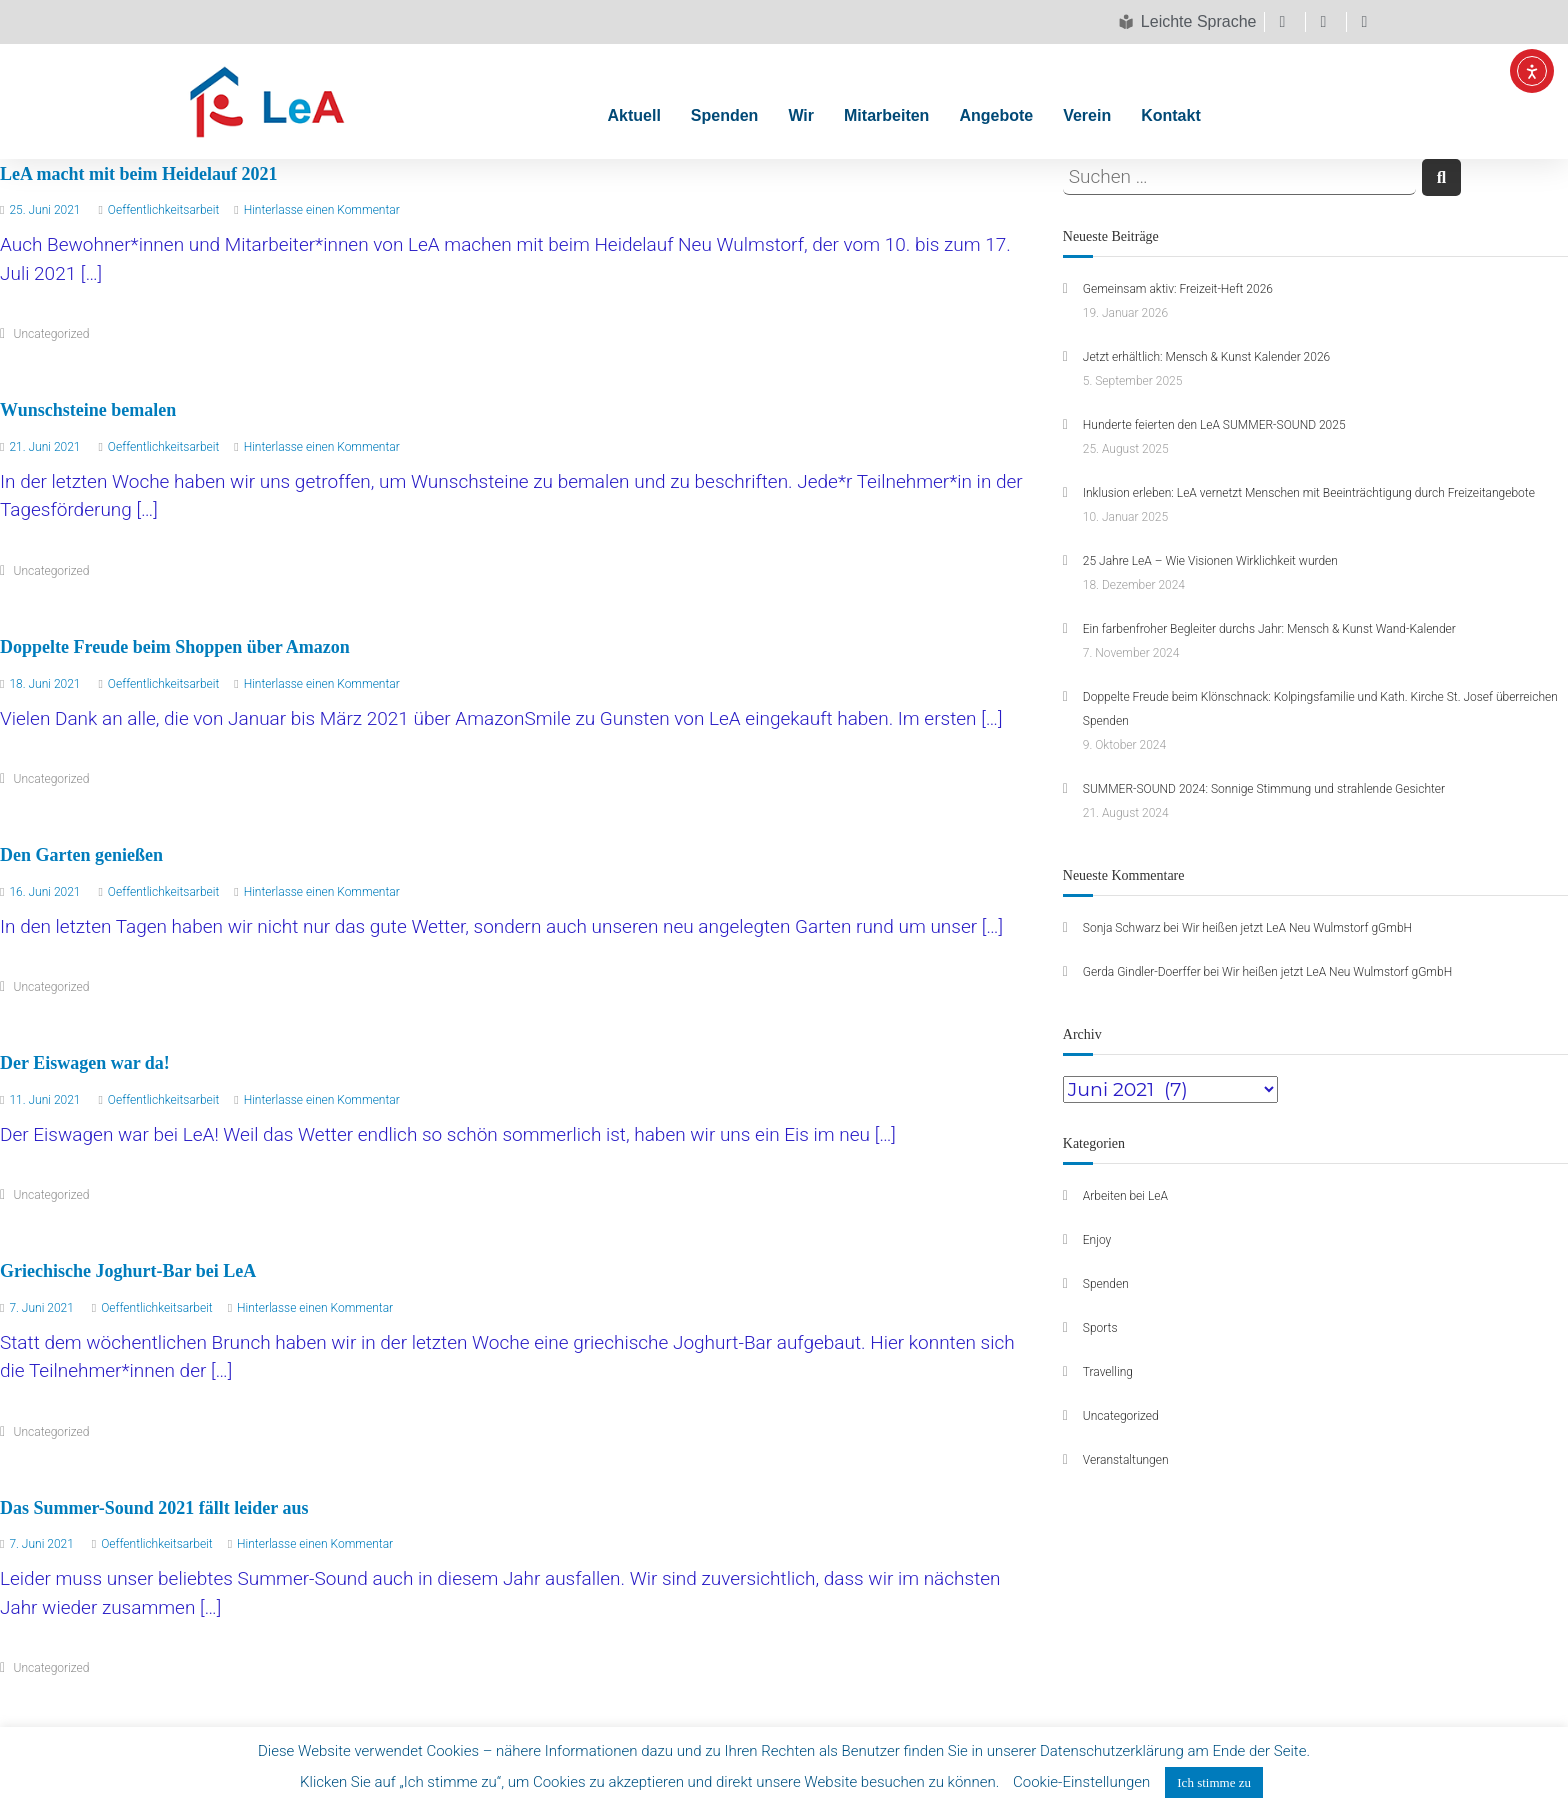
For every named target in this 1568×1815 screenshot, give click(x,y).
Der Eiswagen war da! (85, 1063)
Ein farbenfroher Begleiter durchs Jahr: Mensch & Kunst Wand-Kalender (1269, 629)
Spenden (725, 115)
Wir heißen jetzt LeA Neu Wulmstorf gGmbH (1297, 928)
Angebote (996, 115)
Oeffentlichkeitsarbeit (163, 210)
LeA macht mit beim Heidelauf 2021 (138, 174)
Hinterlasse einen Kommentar (322, 210)
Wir (801, 115)
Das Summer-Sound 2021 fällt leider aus (154, 1508)
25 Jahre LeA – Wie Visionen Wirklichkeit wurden (1210, 561)
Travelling (1108, 1372)
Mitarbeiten (886, 115)
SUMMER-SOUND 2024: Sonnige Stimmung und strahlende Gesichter (1264, 789)
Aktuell (633, 115)
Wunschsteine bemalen (88, 410)
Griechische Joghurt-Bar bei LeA (128, 1271)
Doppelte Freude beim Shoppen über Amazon (175, 647)
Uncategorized (52, 334)
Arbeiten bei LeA (1125, 1196)
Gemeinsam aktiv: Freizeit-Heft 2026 (1178, 289)
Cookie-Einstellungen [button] (1081, 1782)
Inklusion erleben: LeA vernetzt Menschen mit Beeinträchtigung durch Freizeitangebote (1309, 493)
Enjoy (1097, 1240)
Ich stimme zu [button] (1214, 1782)
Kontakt (1171, 115)
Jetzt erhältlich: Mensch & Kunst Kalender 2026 (1206, 357)
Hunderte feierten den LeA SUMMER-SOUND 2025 (1214, 425)
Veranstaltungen (1126, 1460)
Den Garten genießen (81, 855)
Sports (1100, 1328)
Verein (1087, 115)
